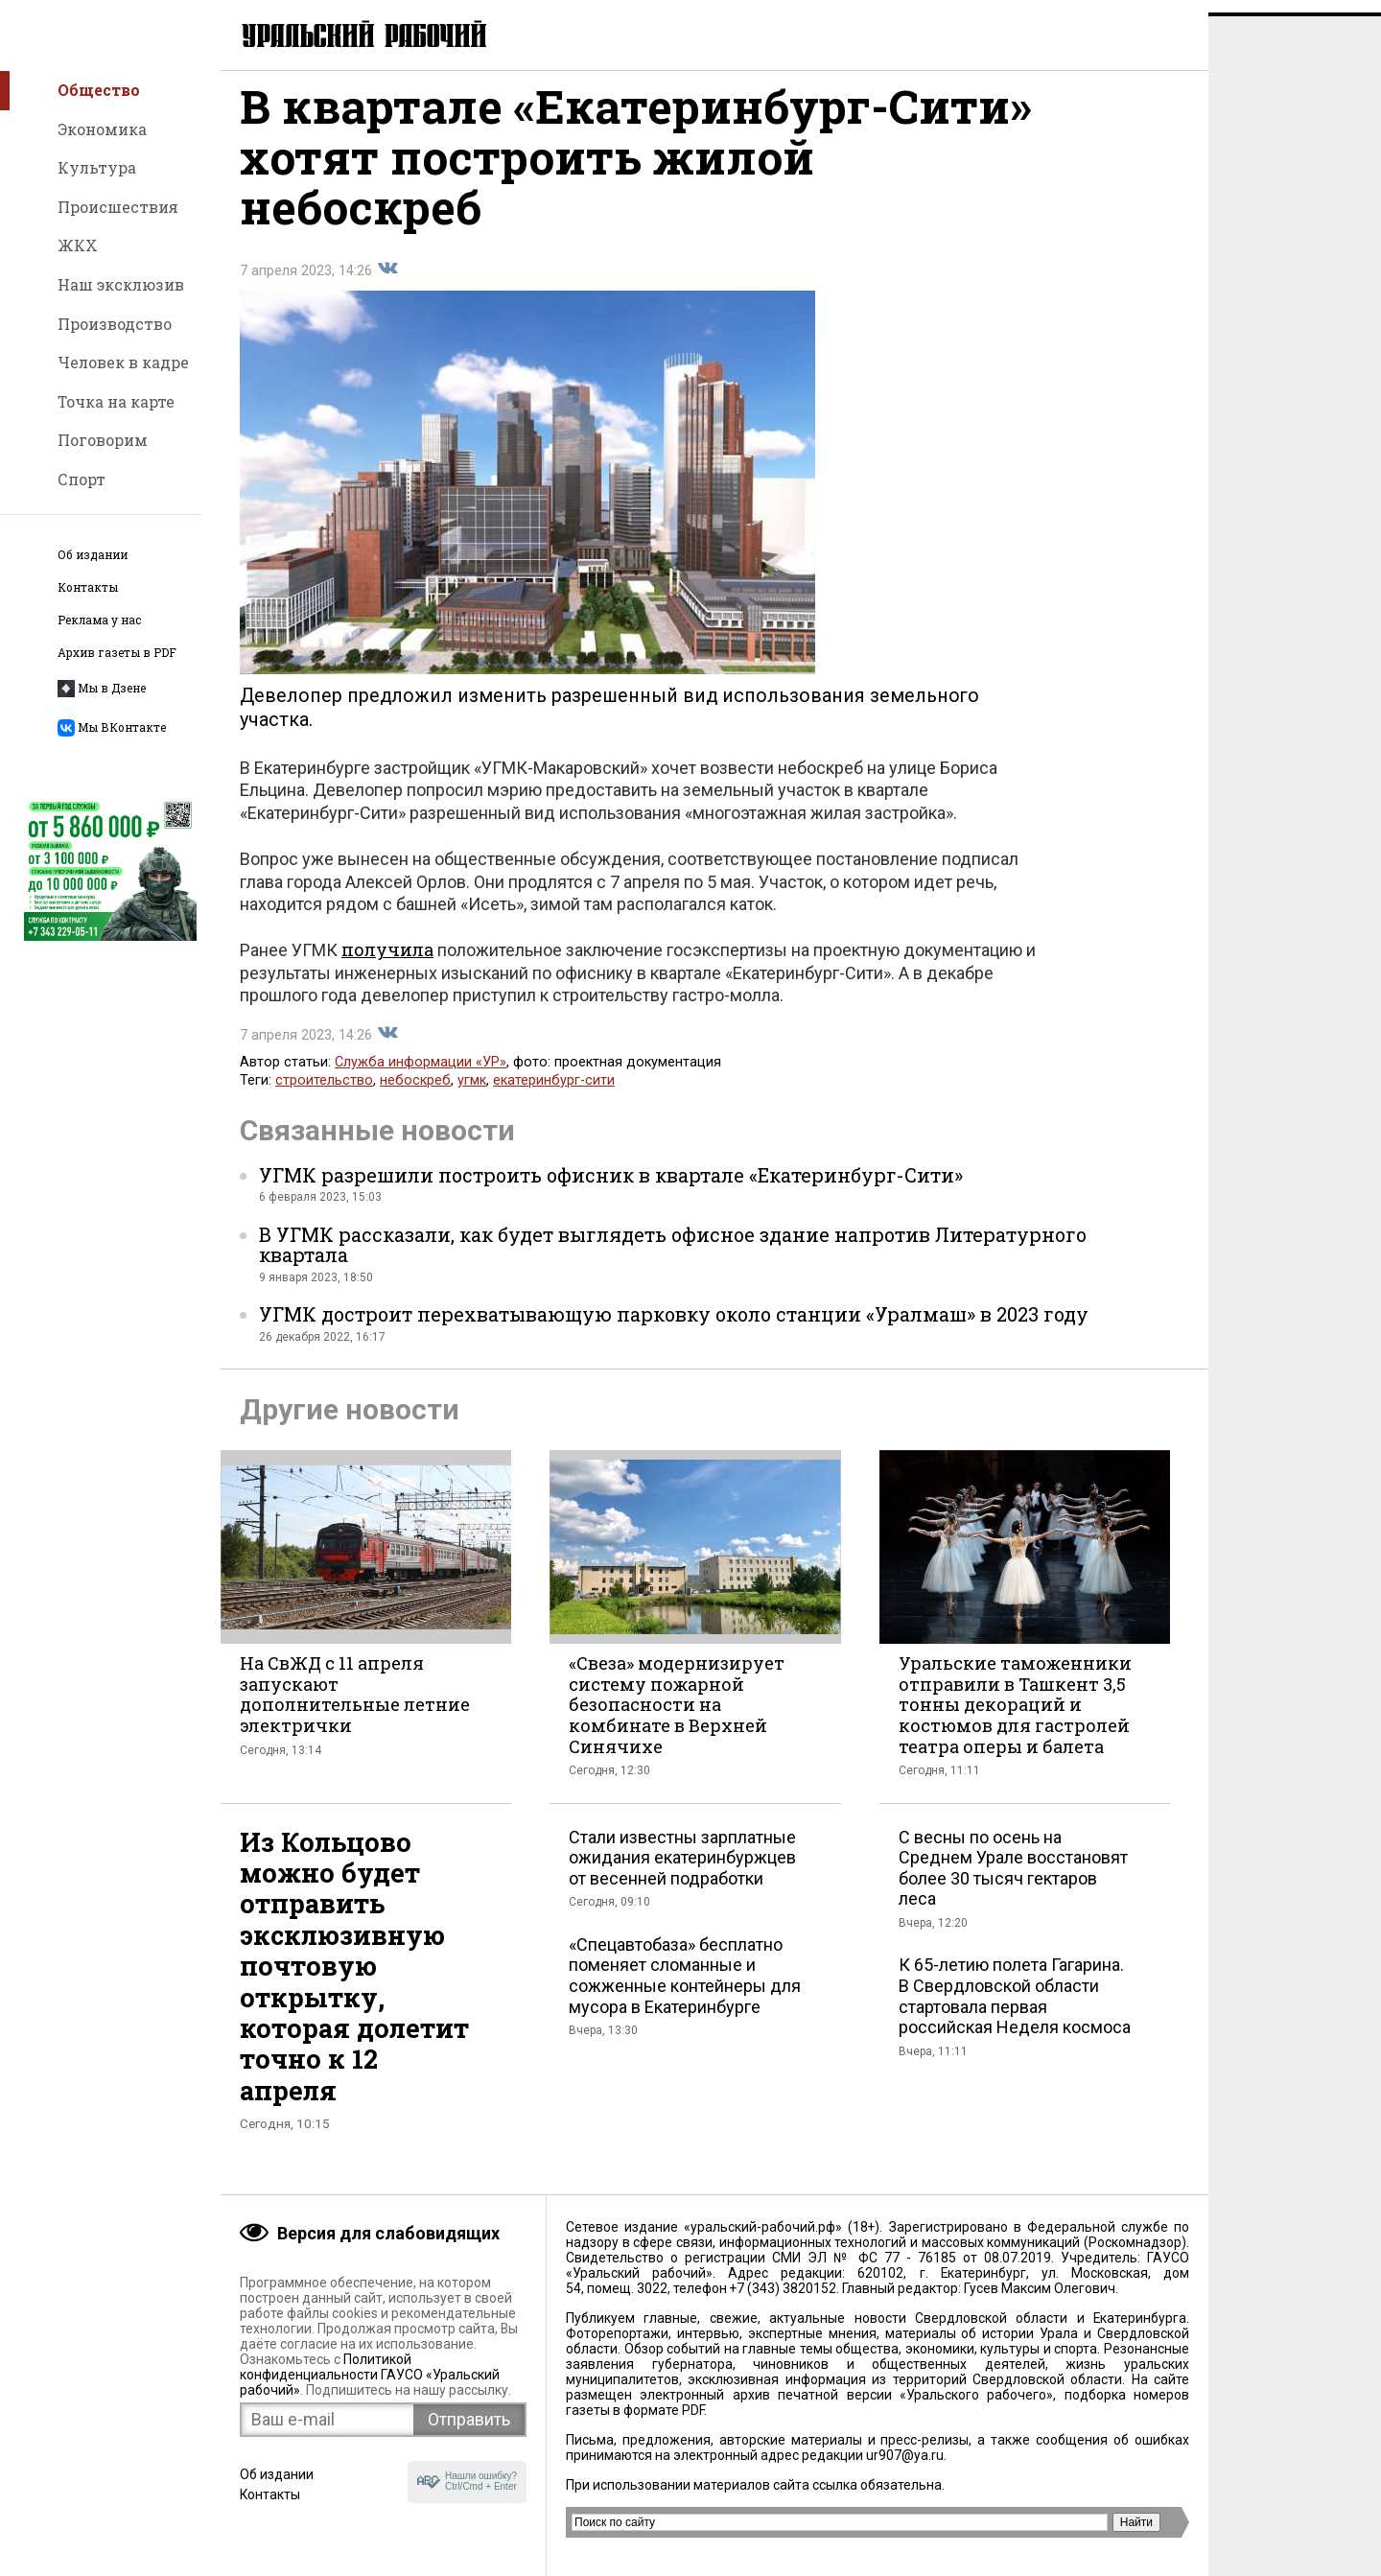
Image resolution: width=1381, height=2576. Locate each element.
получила (387, 962)
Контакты (88, 587)
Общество (99, 90)
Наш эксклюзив (121, 284)
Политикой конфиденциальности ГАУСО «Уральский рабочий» (370, 2375)
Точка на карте (116, 401)
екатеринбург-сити (554, 1094)
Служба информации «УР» (420, 1075)
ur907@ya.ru (905, 2455)
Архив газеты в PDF (117, 652)
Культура (97, 167)
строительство (324, 1094)
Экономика (102, 129)
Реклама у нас (99, 620)
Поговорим (103, 440)
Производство (115, 324)
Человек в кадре (123, 362)
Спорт (81, 479)
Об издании (93, 555)
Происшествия (118, 207)
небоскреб (415, 1094)
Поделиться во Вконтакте (387, 281)
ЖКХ (78, 245)
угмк (471, 1094)
